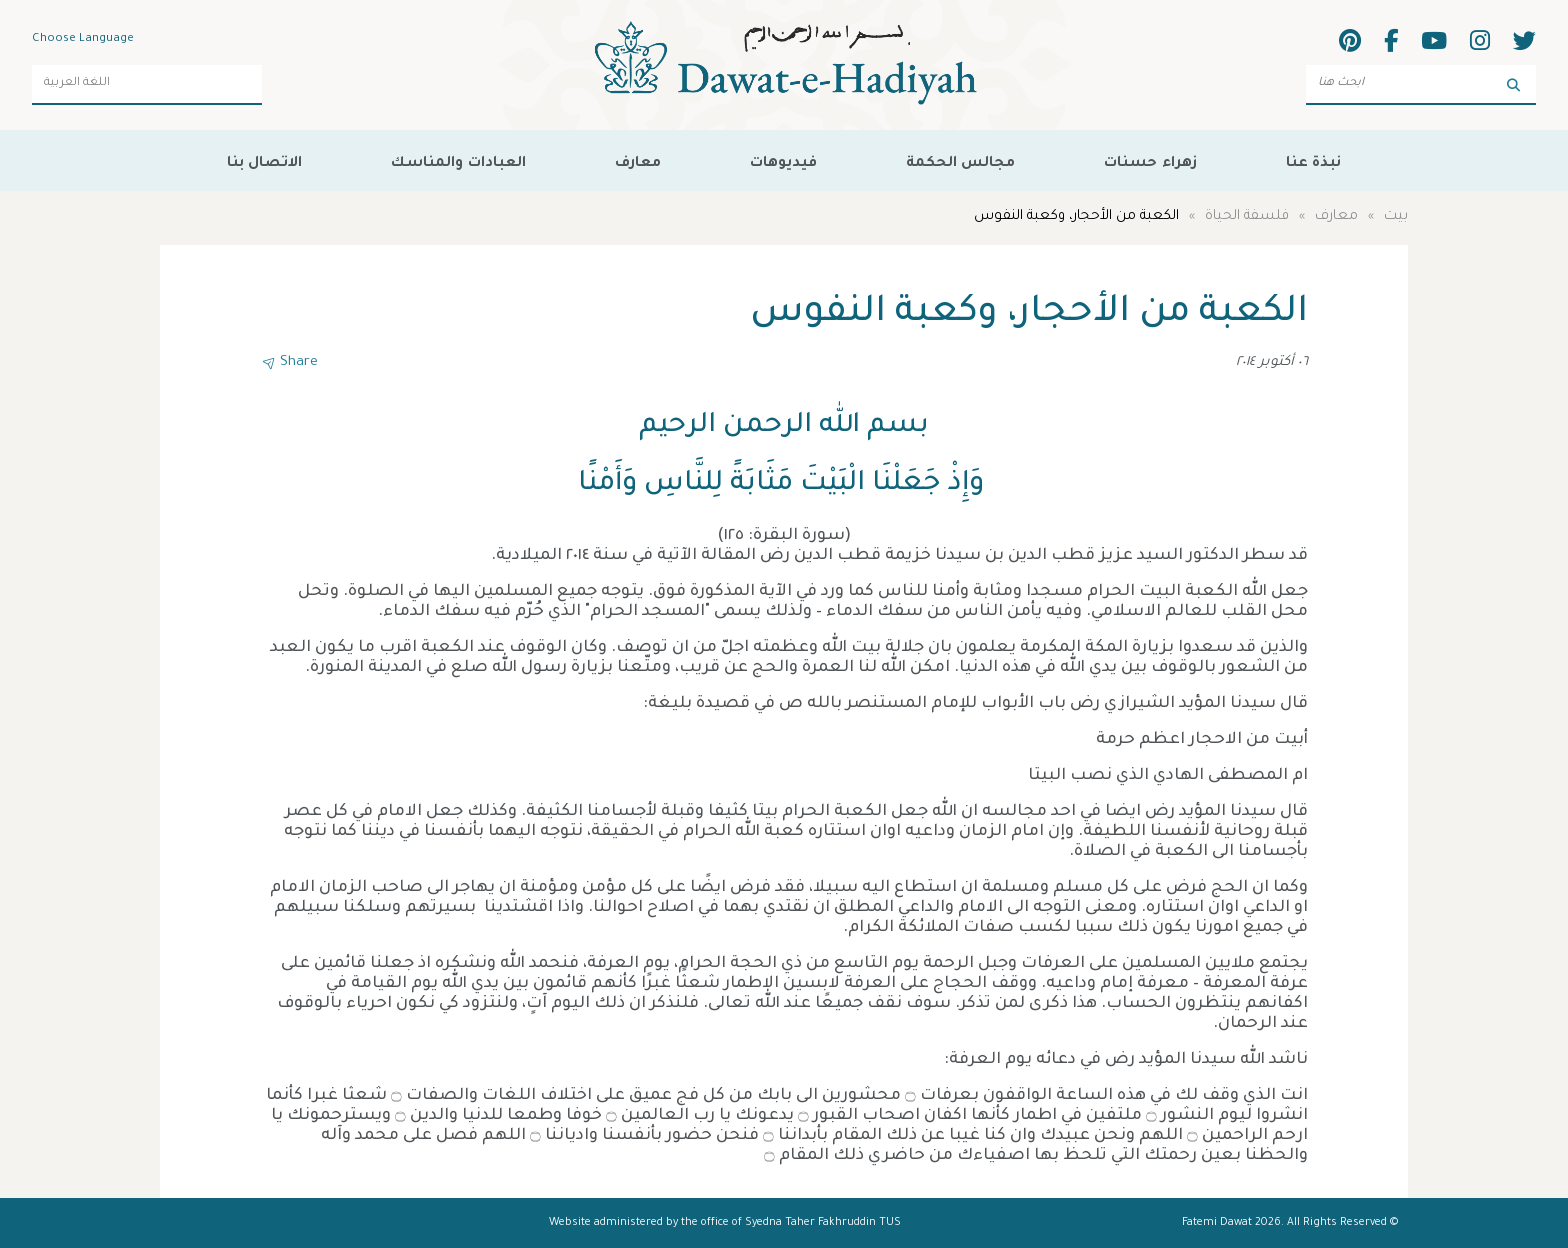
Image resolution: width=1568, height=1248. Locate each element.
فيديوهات (783, 160)
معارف (638, 160)
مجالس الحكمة (960, 160)
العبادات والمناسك (458, 160)
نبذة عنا (1313, 160)
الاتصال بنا (264, 160)
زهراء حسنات (1150, 160)
